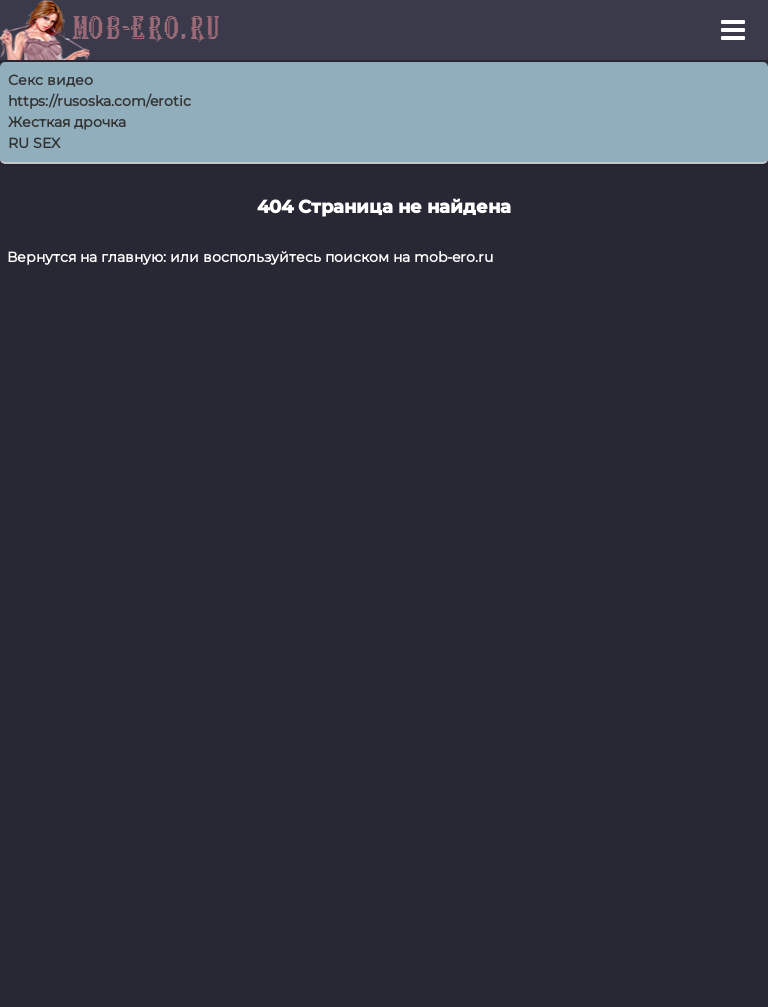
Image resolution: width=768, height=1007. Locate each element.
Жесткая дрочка (67, 122)
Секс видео (50, 80)
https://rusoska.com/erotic (99, 101)
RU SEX (34, 143)
